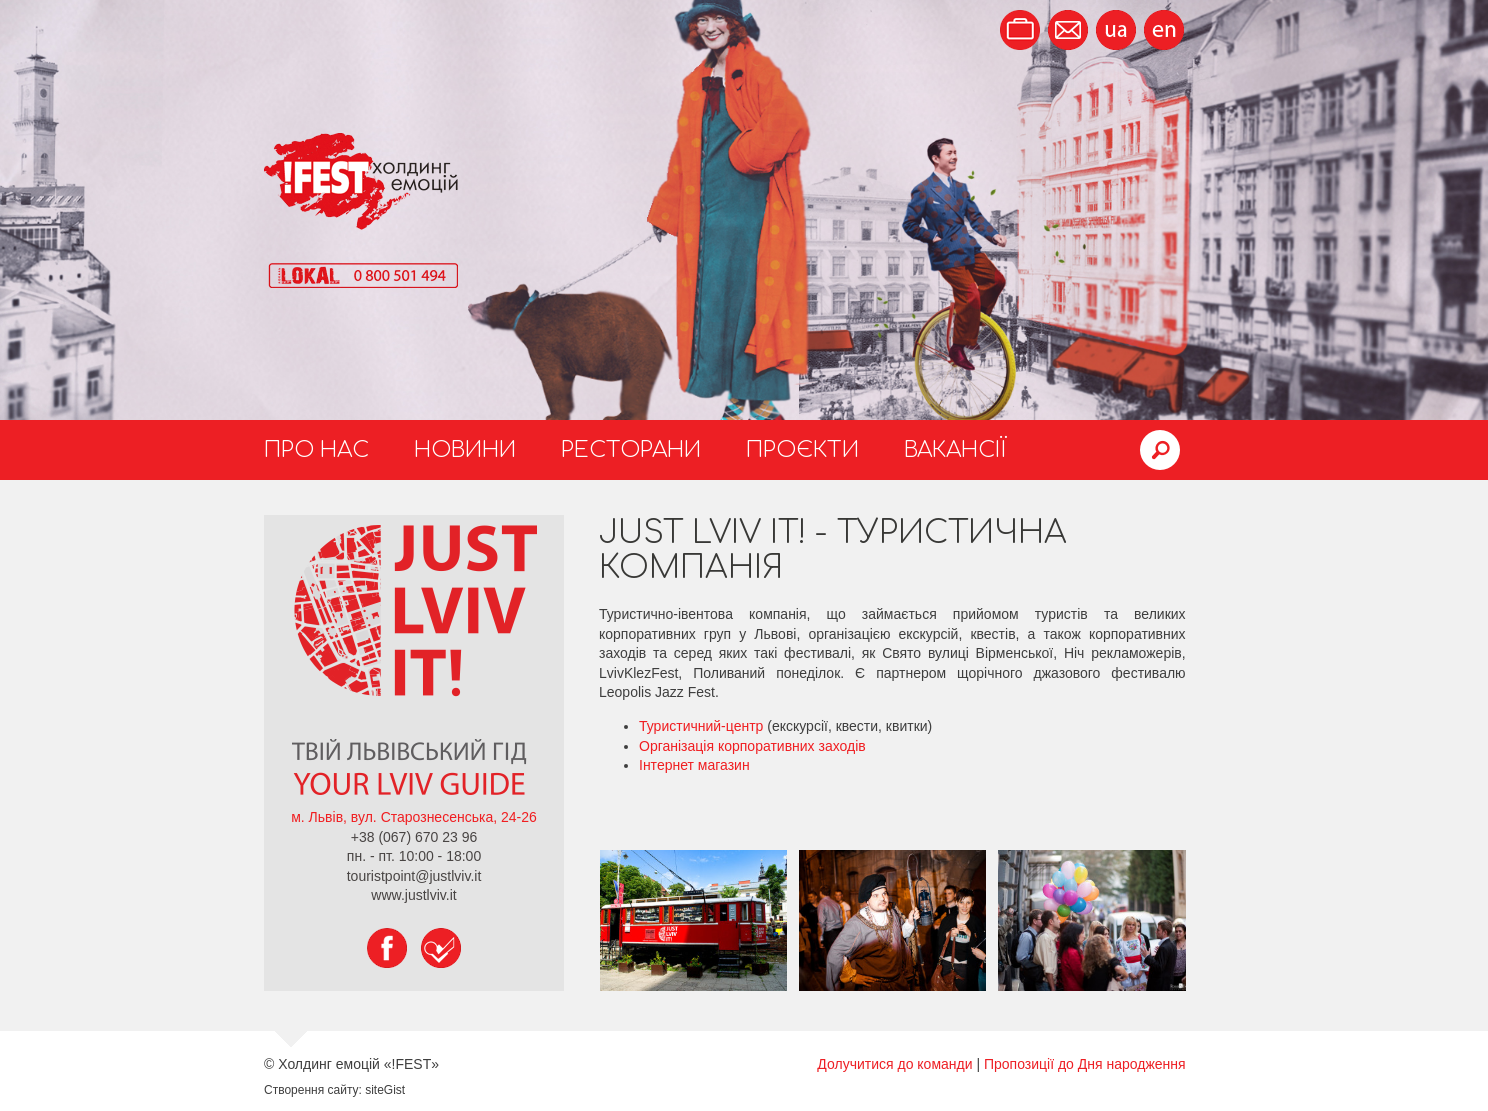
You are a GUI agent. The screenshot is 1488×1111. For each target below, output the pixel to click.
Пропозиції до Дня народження (1085, 1064)
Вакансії (955, 450)
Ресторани (631, 450)
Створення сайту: (313, 1090)
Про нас (316, 450)
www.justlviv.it (413, 895)
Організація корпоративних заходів (752, 746)
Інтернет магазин (694, 765)
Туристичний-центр (701, 726)
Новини (465, 450)
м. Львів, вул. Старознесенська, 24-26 (414, 817)
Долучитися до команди (894, 1064)
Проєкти (802, 450)
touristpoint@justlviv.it (414, 876)
